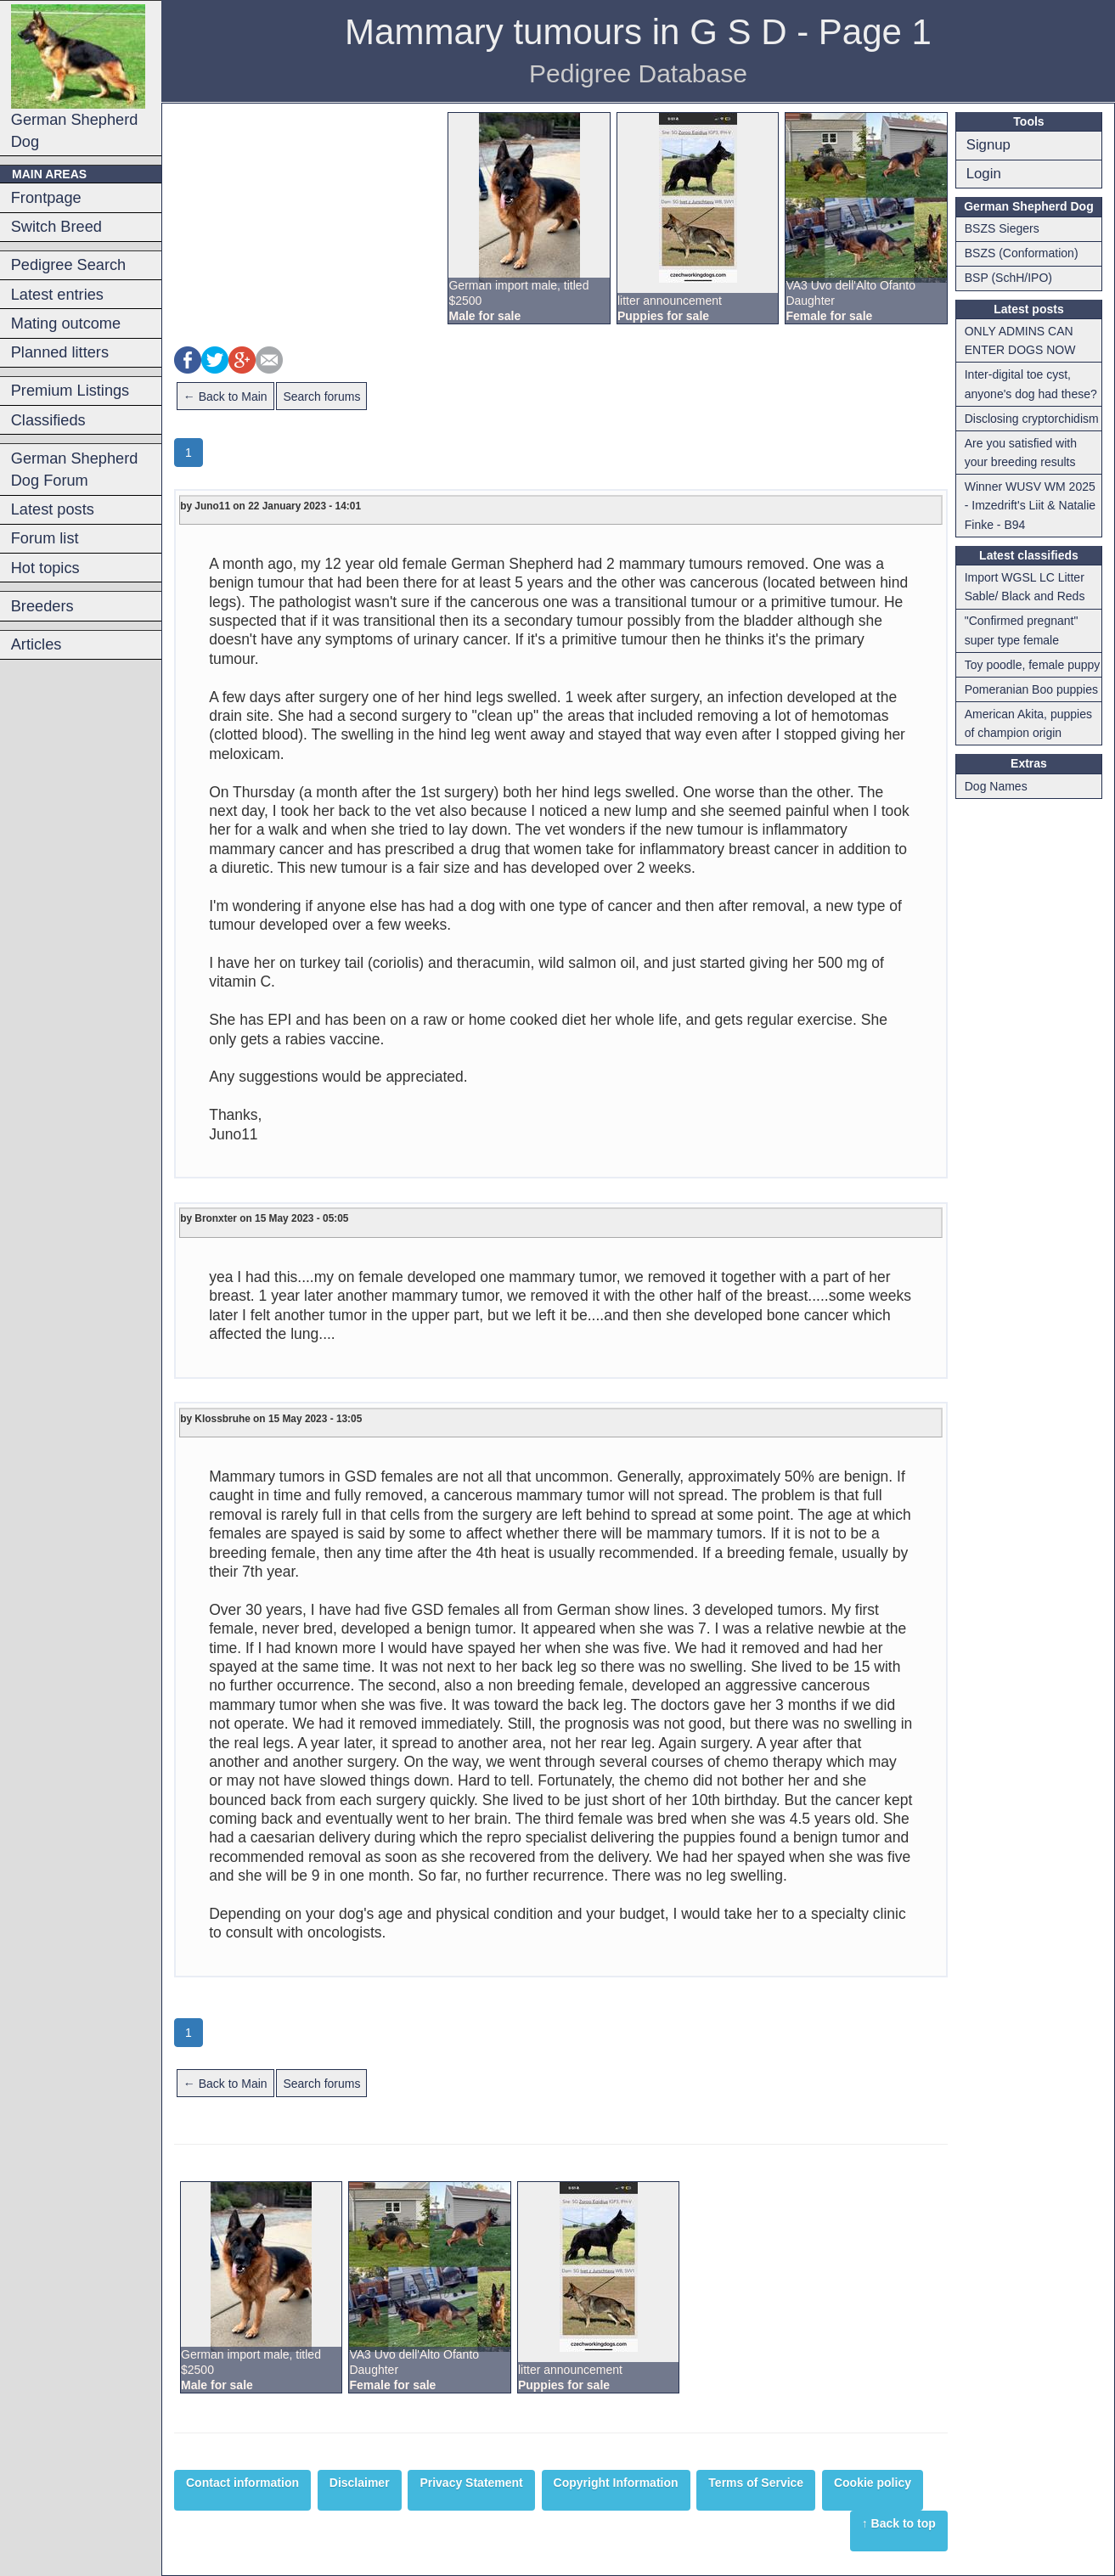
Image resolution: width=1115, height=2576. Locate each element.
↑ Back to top (899, 2523)
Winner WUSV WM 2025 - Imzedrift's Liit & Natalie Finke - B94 (1030, 506)
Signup (988, 145)
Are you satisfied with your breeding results (1021, 452)
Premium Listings (70, 390)
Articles (36, 644)
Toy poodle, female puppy (1033, 665)
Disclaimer (359, 2482)
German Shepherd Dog (78, 77)
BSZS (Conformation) (1021, 253)
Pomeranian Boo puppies (1031, 689)
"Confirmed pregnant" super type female (1021, 630)
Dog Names (996, 786)
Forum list (45, 538)
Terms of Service (755, 2482)
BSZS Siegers (1002, 228)
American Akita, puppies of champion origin (1028, 723)
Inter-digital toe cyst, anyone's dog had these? (1031, 384)
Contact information (242, 2482)
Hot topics (45, 568)
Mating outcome (66, 323)
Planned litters (60, 352)
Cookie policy (872, 2482)
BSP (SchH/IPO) (1008, 277)
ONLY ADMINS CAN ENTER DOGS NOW (1020, 340)
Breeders (42, 606)
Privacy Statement (471, 2482)
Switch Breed (56, 226)
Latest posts (52, 509)
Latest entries (57, 294)
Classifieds (48, 420)
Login (983, 174)
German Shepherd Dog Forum (74, 469)
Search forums (321, 396)
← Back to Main (225, 396)
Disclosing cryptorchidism (1032, 418)
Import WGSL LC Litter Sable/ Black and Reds (1025, 587)
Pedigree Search (68, 264)
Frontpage (46, 197)
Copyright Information (616, 2482)
